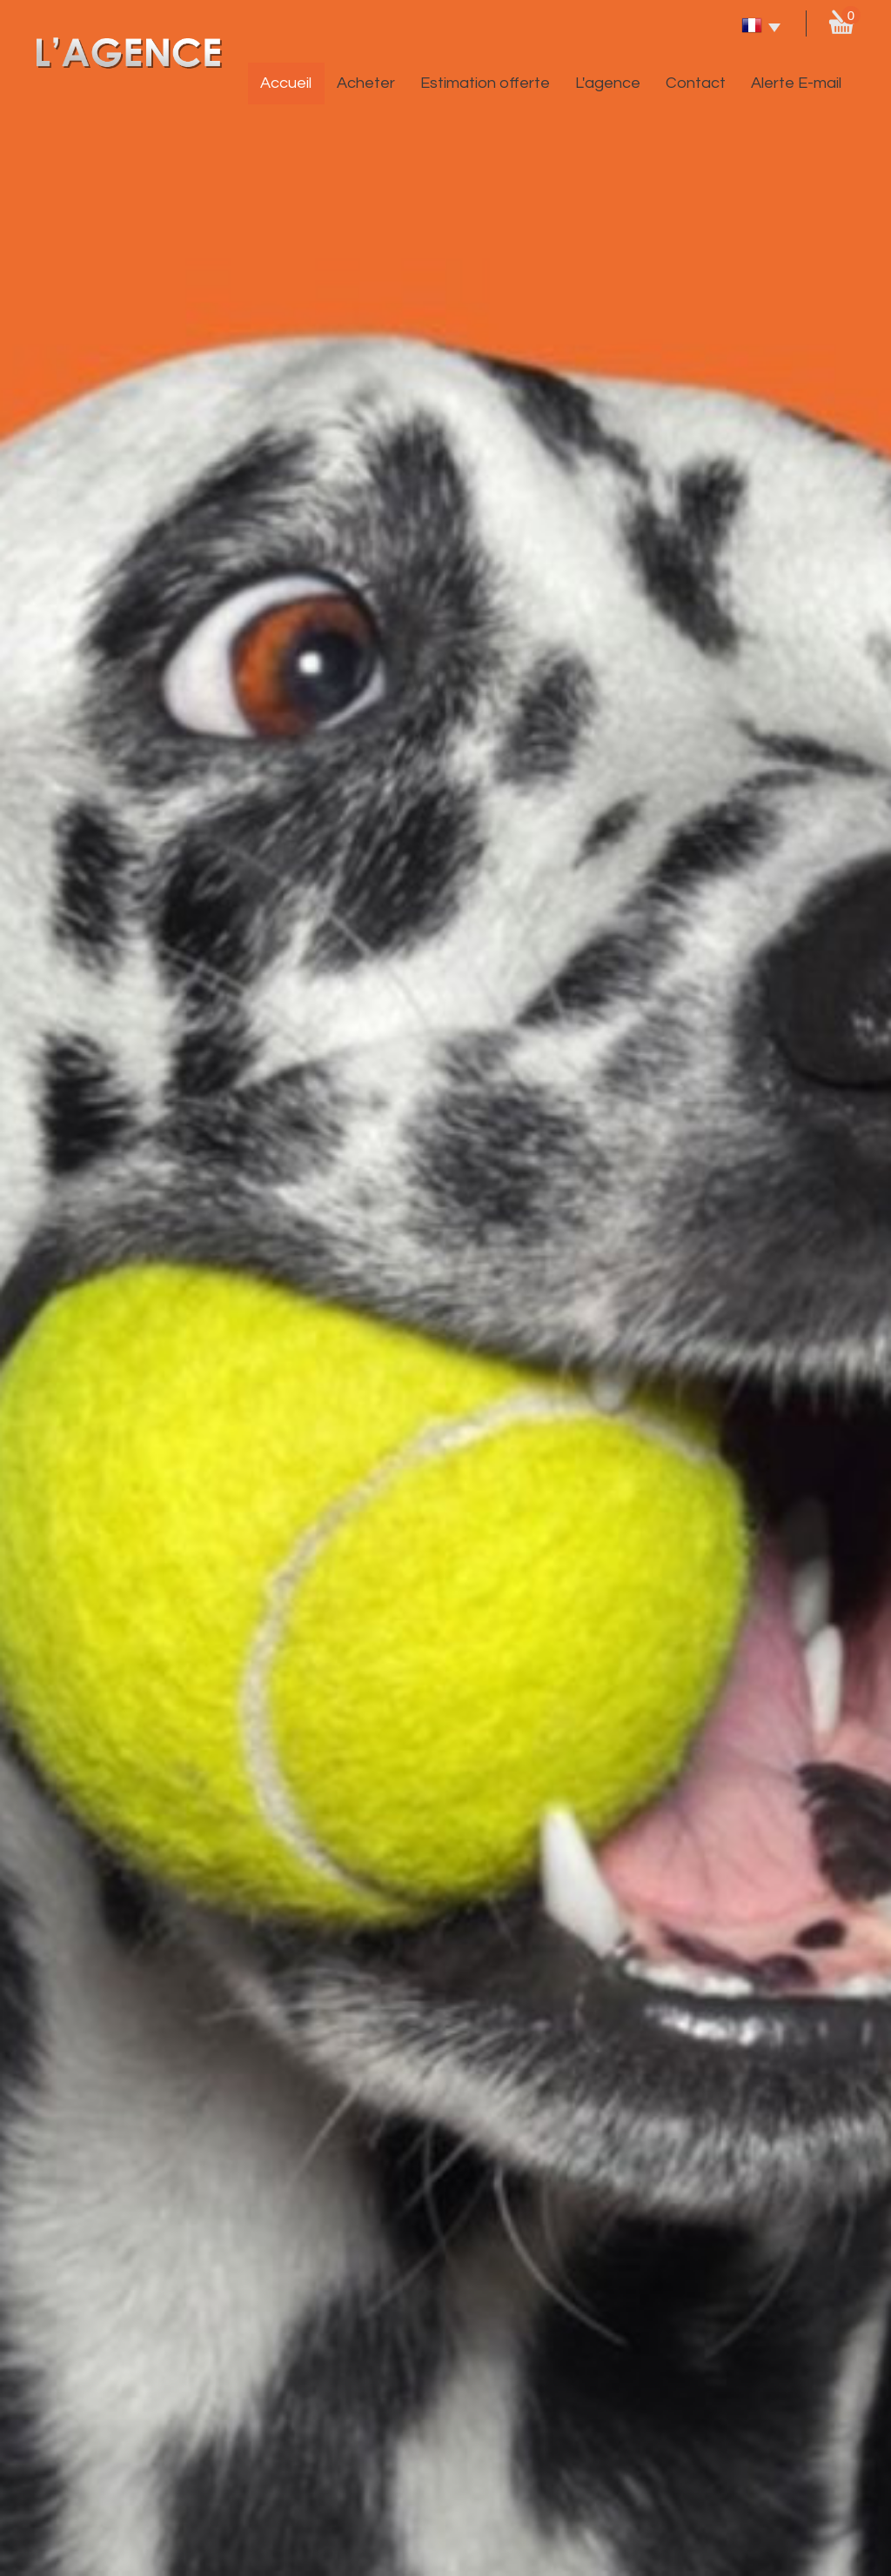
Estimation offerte (485, 83)
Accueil (286, 83)
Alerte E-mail (796, 83)
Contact (696, 83)
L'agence (607, 83)
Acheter (366, 83)
